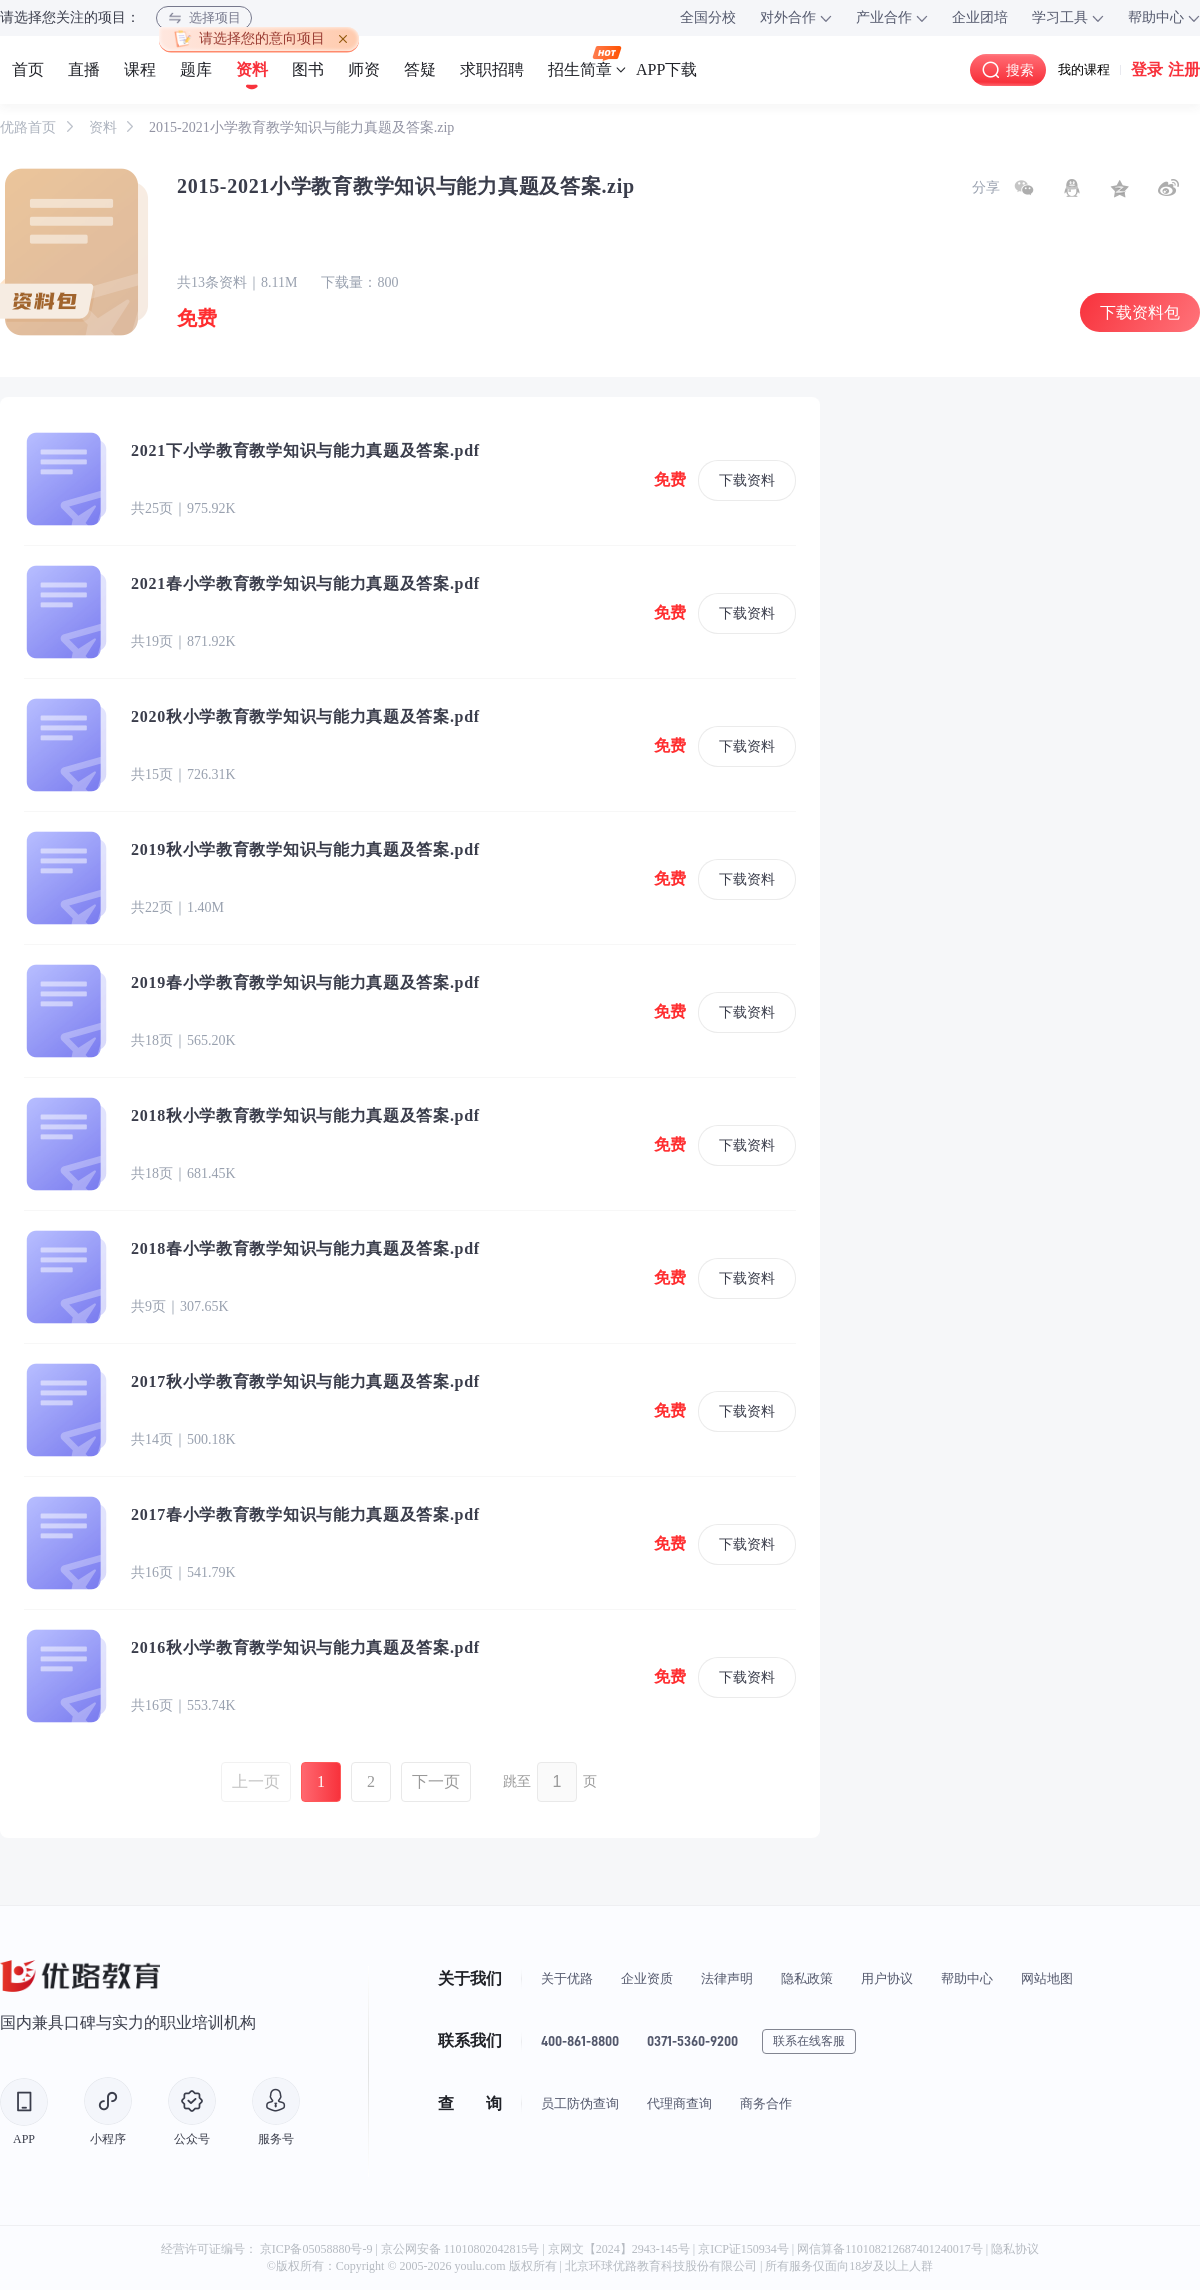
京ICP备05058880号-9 (316, 2249)
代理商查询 (679, 2103)
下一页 (436, 1781)
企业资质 (647, 1978)
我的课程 (1084, 69)
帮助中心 (967, 1978)
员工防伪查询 (580, 2103)
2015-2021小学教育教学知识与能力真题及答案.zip (301, 127)
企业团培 (980, 17)
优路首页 (30, 127)
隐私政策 (807, 1978)
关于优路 (567, 1978)
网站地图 (1047, 1978)
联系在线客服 (809, 2041)
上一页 (256, 1781)
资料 (105, 127)
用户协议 (887, 1978)
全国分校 (708, 17)
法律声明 (727, 1978)
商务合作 (766, 2103)
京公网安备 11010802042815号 (462, 2249)
